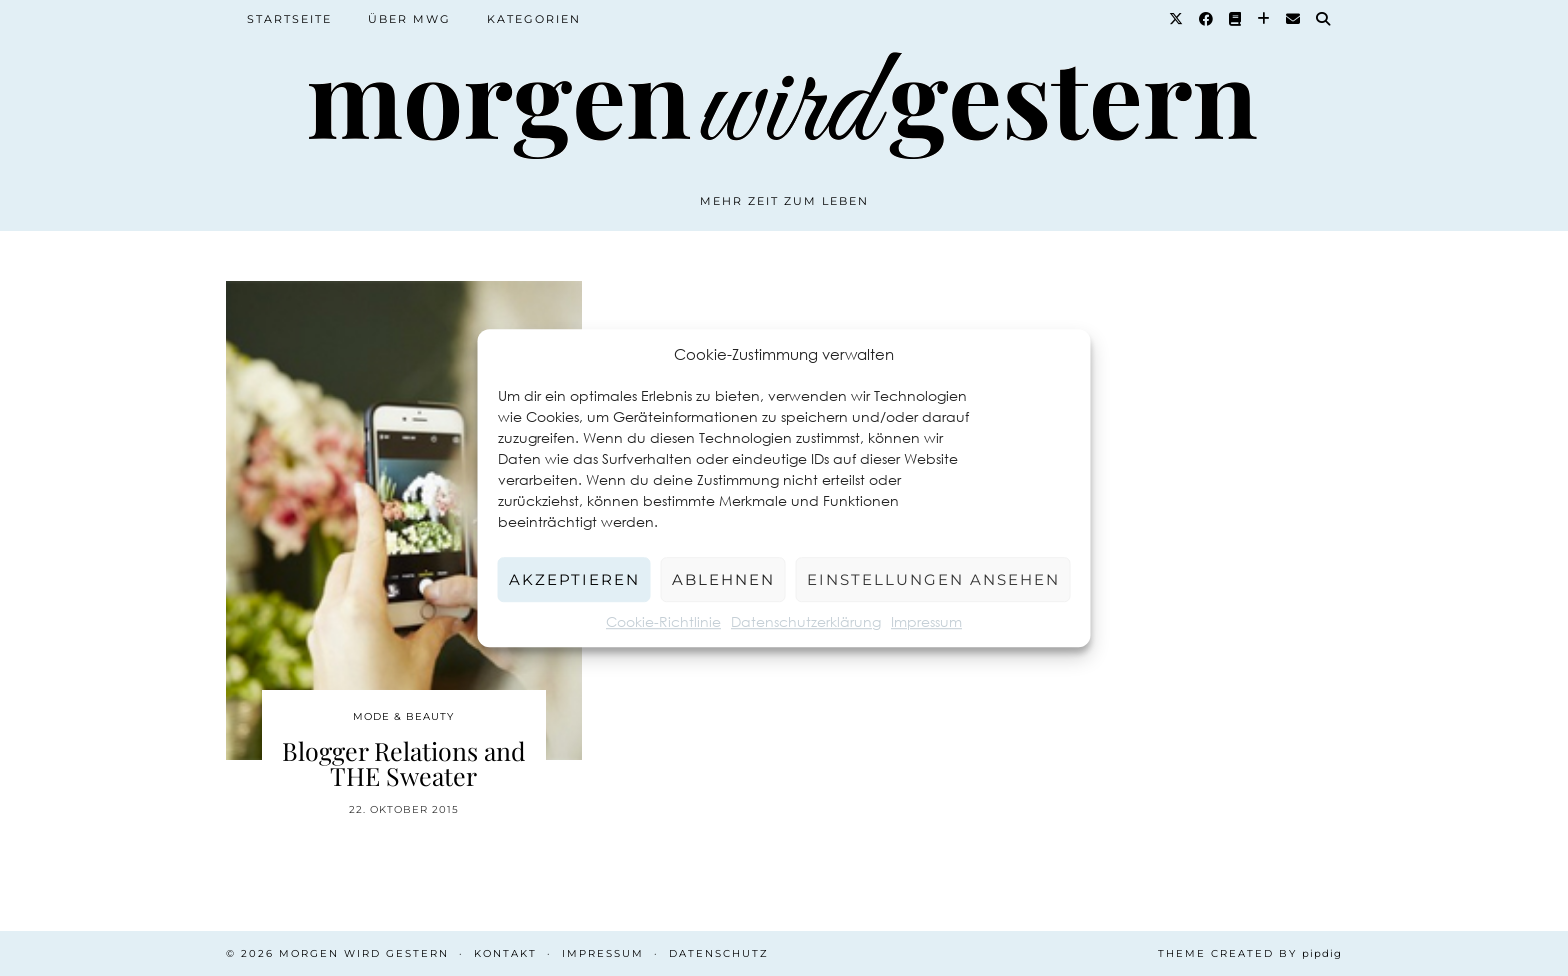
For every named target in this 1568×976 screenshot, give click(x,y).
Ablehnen (723, 579)
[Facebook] (1207, 19)
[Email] (1294, 19)
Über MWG (409, 19)
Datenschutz (719, 953)
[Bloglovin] (1264, 19)
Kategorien (534, 19)
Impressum (926, 621)
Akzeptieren (574, 579)
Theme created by (1250, 953)
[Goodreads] (1236, 19)
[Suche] (1324, 19)
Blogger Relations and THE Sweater (404, 763)
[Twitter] (1177, 19)
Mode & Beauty (403, 716)
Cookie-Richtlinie (663, 621)
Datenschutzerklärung (806, 621)
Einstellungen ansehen (933, 579)
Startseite (289, 19)
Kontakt (505, 953)
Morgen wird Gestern (364, 953)
